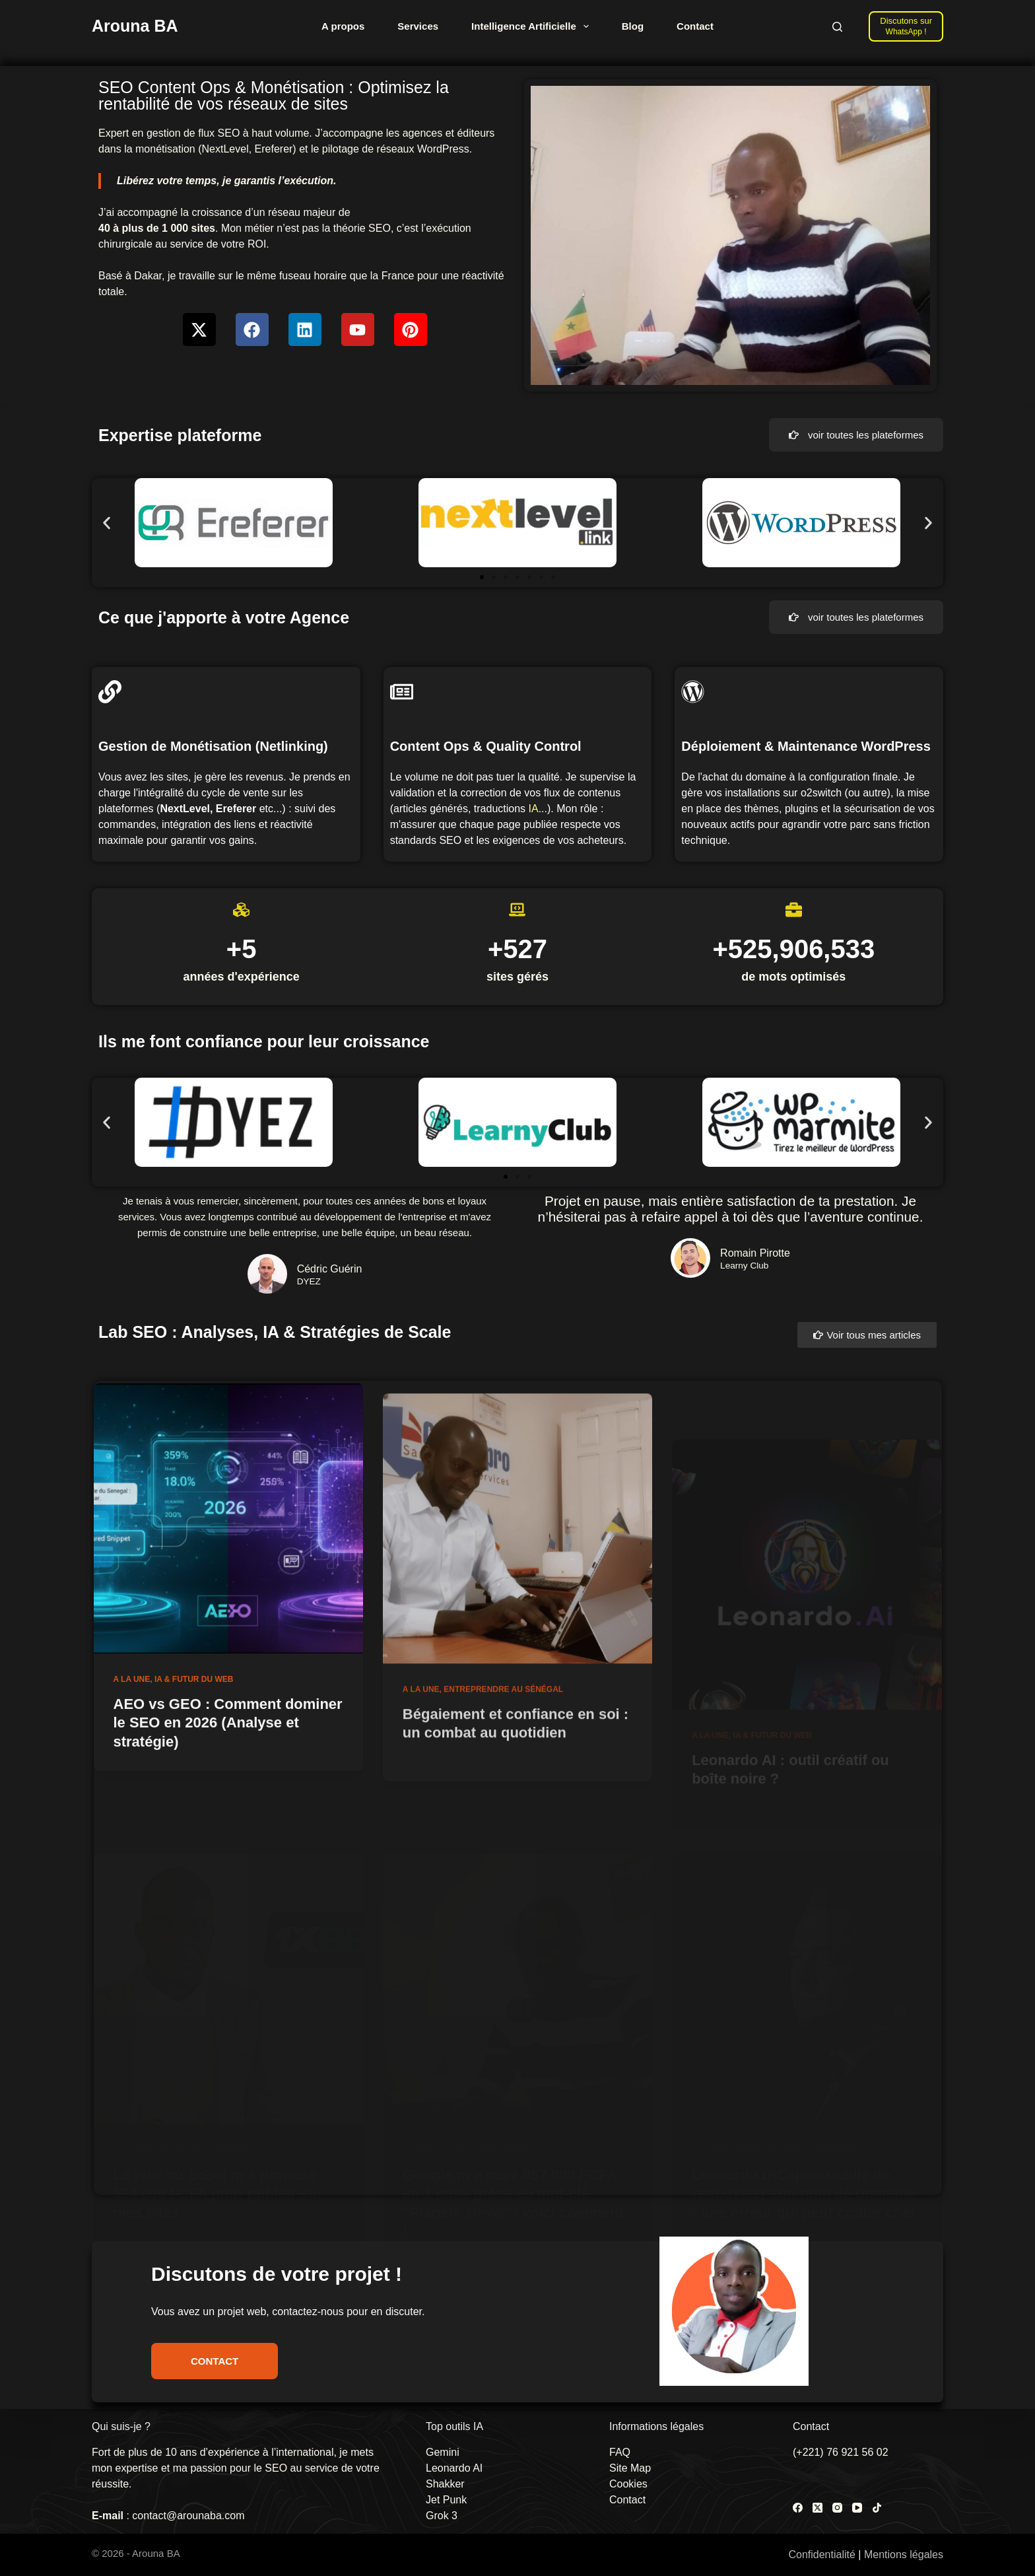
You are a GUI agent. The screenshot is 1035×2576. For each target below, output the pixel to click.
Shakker (445, 2483)
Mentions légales (903, 2554)
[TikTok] (877, 2508)
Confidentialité (821, 2554)
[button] (106, 522)
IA (534, 808)
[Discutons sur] (906, 26)
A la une (132, 1734)
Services (417, 26)
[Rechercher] (837, 27)
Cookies (628, 2483)
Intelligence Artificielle (532, 26)
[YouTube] (857, 2508)
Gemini (442, 2452)
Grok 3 (441, 2515)
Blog (633, 26)
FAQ (619, 2452)
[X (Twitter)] (817, 2508)
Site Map (630, 2468)
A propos (342, 26)
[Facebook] (798, 2508)
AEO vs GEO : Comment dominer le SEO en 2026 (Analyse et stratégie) (228, 1778)
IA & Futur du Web (194, 1734)
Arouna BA (135, 26)
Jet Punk (446, 2499)
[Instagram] (837, 2508)
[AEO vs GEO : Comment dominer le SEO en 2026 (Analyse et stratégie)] (228, 1574)
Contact (695, 26)
